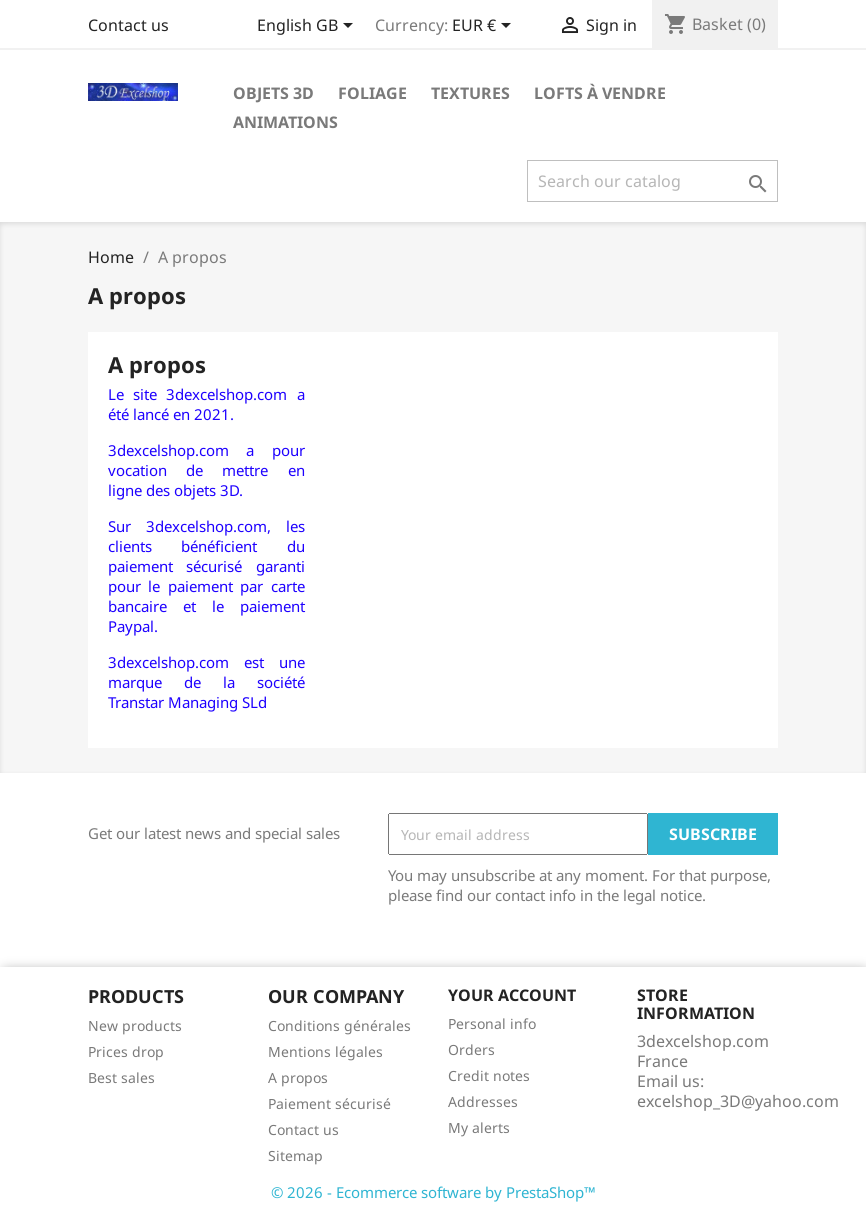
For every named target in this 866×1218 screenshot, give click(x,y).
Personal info (492, 1023)
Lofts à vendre (600, 93)
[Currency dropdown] (485, 27)
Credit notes (489, 1075)
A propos (298, 1077)
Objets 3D (273, 93)
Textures (470, 93)
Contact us (128, 25)
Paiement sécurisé (329, 1103)
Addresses (483, 1101)
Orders (471, 1049)
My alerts (479, 1127)
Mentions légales (325, 1051)
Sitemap (295, 1155)
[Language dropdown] (308, 27)
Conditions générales (339, 1025)
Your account (512, 995)
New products (135, 1025)
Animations (285, 122)
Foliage (372, 93)
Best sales (121, 1077)
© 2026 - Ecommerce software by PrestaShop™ (433, 1192)
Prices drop (126, 1051)
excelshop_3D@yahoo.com (738, 1101)
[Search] (652, 181)
